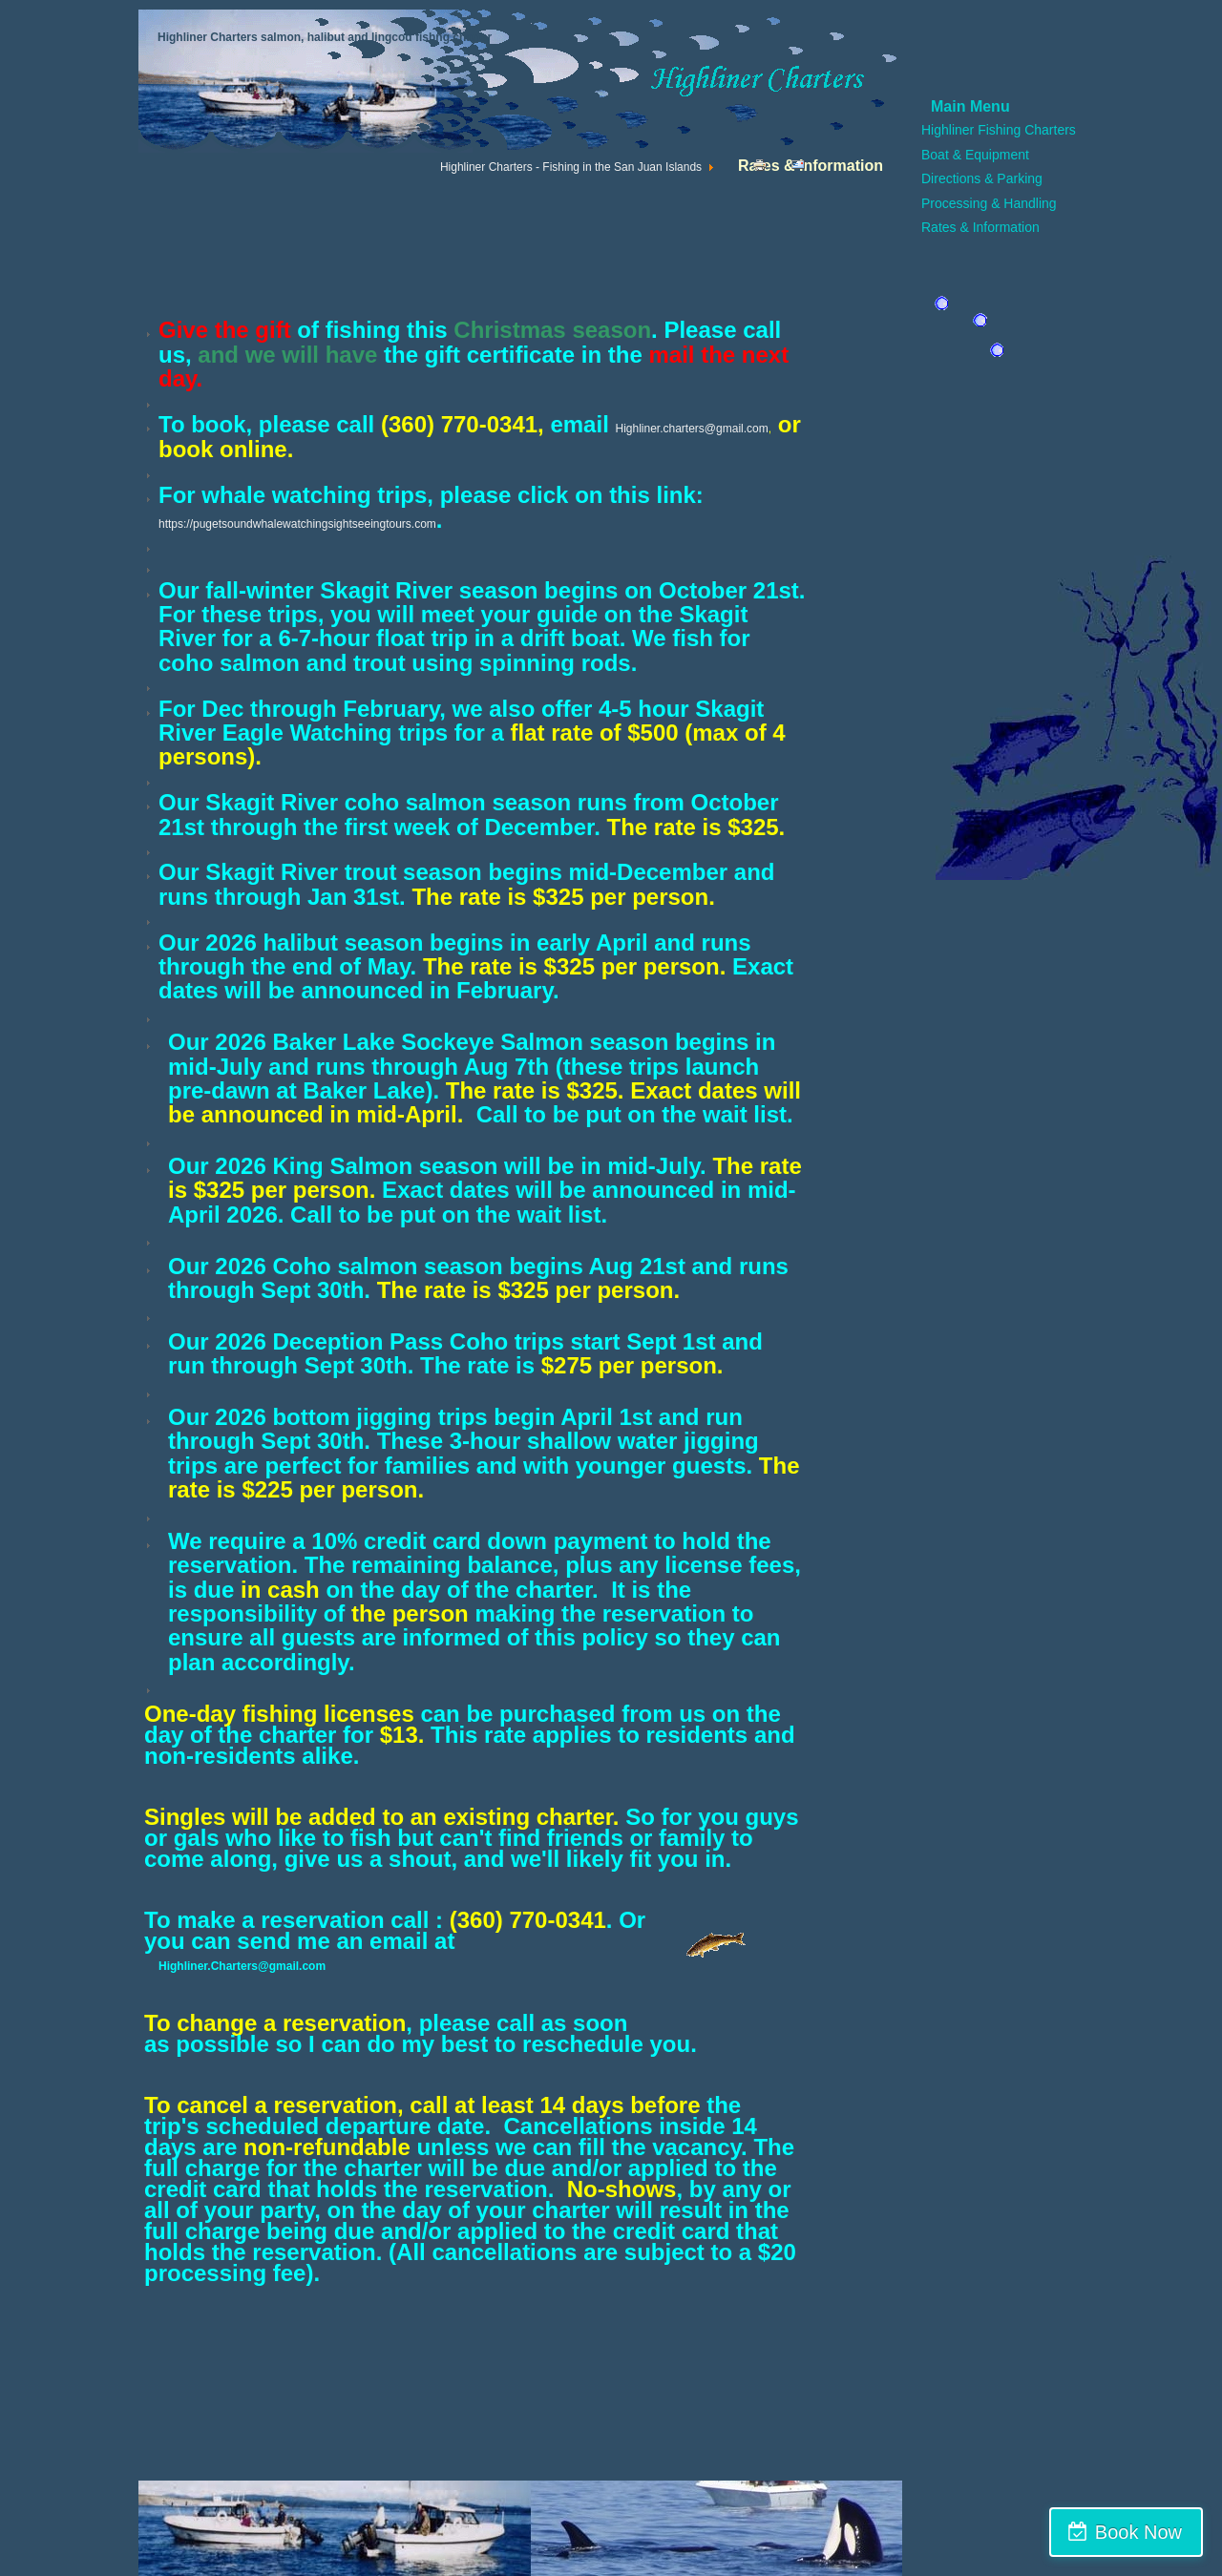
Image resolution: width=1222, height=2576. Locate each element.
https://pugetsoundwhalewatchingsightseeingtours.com (297, 524)
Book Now (1138, 2532)
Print (764, 169)
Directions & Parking (982, 178)
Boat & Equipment (975, 154)
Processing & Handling (989, 203)
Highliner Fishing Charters (998, 129)
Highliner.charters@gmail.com (691, 428)
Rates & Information (980, 227)
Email (804, 169)
